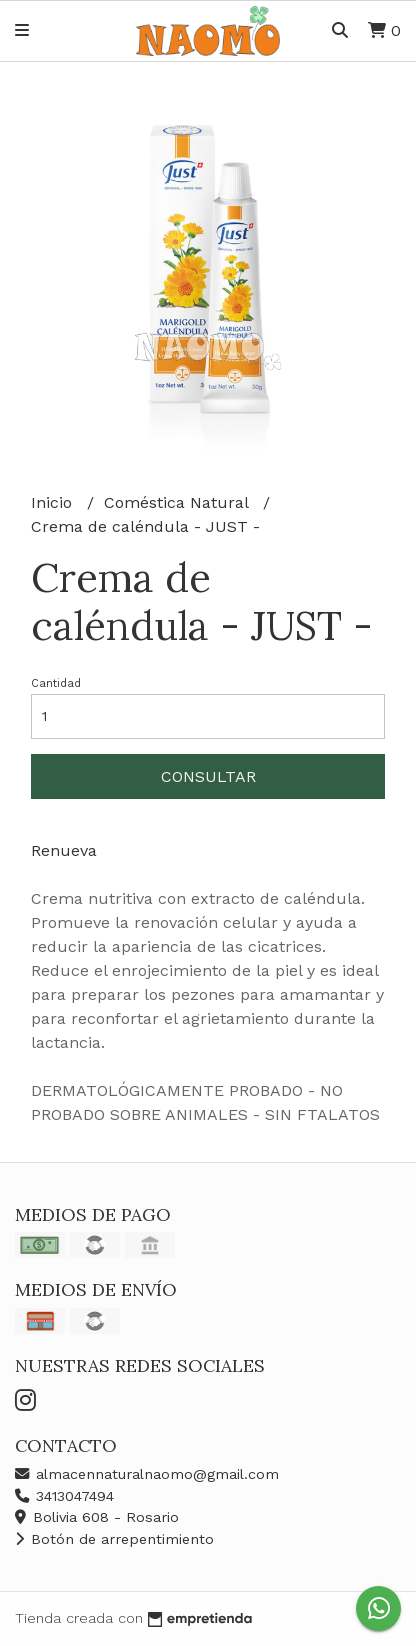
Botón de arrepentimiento (114, 1539)
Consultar (208, 776)
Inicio (54, 502)
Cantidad (56, 683)
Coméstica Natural (178, 502)
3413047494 (64, 1496)
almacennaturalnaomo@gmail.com (147, 1474)
